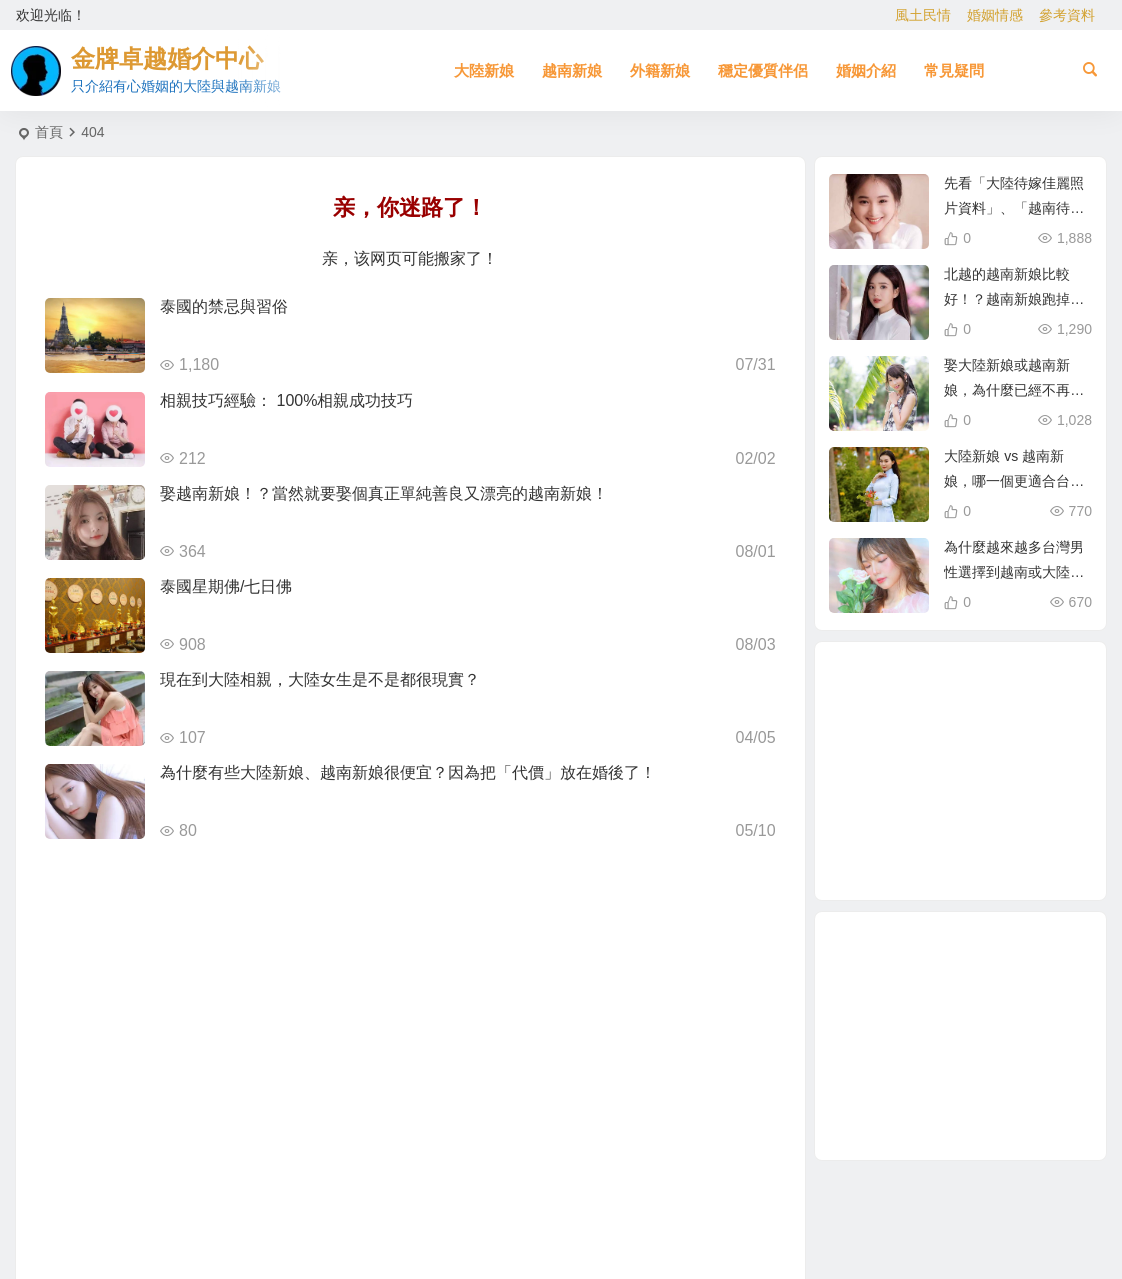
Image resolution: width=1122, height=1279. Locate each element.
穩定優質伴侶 (763, 70)
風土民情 (923, 15)
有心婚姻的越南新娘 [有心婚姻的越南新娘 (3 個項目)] (1011, 722)
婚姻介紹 (866, 70)
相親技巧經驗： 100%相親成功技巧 (286, 400)
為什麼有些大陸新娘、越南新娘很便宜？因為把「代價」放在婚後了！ (408, 772)
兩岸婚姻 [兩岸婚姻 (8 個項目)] (984, 824)
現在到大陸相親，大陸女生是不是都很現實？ (320, 679)
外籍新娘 (660, 70)
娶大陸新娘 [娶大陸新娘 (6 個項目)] (996, 701)
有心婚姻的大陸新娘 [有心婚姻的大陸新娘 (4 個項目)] (1035, 797)
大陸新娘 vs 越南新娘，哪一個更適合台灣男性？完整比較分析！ (1014, 481)
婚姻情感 (995, 15)
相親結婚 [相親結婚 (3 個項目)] (1007, 846)
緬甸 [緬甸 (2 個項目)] (901, 834)
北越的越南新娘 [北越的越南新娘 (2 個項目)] (949, 688)
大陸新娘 (484, 70)
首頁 (49, 132)
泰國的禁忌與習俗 (224, 306)
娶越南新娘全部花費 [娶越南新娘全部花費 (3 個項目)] (944, 730)
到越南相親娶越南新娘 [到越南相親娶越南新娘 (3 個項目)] (958, 856)
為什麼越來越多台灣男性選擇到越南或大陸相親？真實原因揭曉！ (1014, 572)
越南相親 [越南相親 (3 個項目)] (964, 772)
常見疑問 (954, 70)
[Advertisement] (960, 1036)
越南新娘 (572, 70)
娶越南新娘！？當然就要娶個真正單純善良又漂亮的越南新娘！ (384, 493)
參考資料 (1067, 15)
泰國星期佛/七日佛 (226, 586)
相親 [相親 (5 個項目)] (928, 815)
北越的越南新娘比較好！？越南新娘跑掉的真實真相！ (1014, 299)
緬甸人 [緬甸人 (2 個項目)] (893, 773)
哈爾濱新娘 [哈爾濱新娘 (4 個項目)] (1009, 748)
